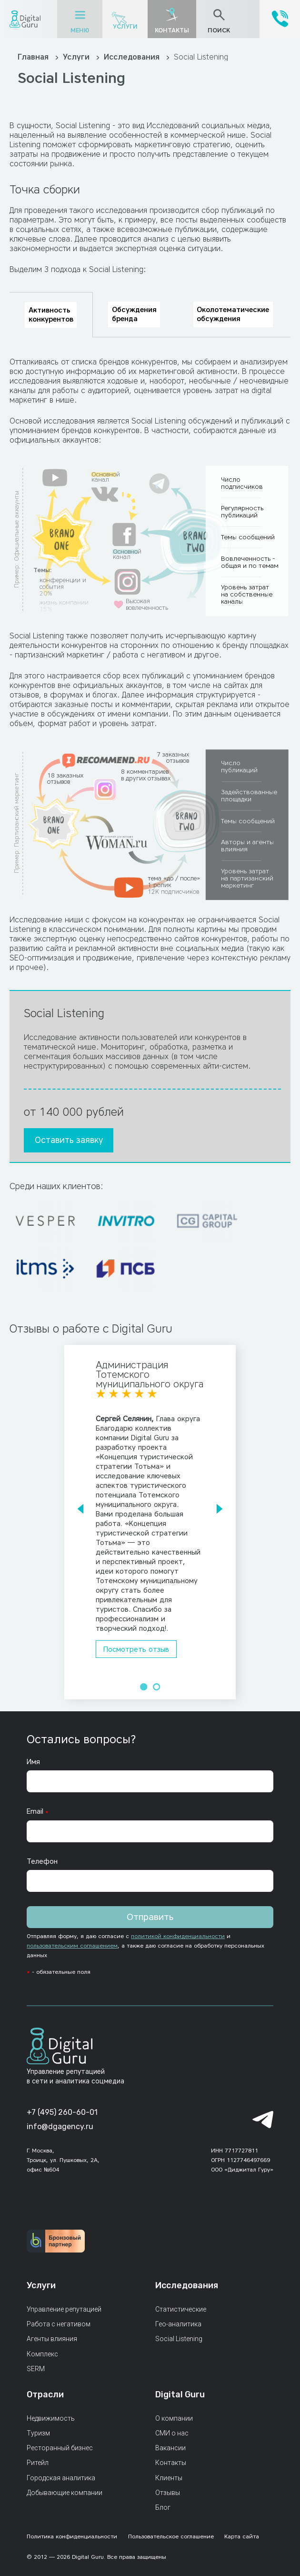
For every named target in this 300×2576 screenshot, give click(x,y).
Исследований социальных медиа (208, 125)
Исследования (133, 56)
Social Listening (178, 2339)
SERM (36, 2369)
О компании (174, 2418)
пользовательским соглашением (72, 1945)
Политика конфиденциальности (72, 2536)
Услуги (125, 26)
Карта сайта (241, 2536)
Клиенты (168, 2478)
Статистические (180, 2309)
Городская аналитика (61, 2478)
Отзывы (167, 2492)
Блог (162, 2507)
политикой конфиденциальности (178, 1936)
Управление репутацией (64, 2309)
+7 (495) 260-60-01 (62, 2112)
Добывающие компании (64, 2492)
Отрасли (45, 2394)
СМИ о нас (172, 2433)
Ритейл (38, 2462)
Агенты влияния (52, 2339)
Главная (34, 56)
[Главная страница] (25, 19)
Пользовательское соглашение (171, 2536)
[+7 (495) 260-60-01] (279, 25)
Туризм (38, 2433)
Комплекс (42, 2354)
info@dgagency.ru (60, 2126)
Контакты (170, 2462)
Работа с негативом (58, 2324)
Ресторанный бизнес (60, 2448)
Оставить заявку (69, 1140)
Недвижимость (51, 2418)
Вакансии (170, 2448)
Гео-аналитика (178, 2324)
